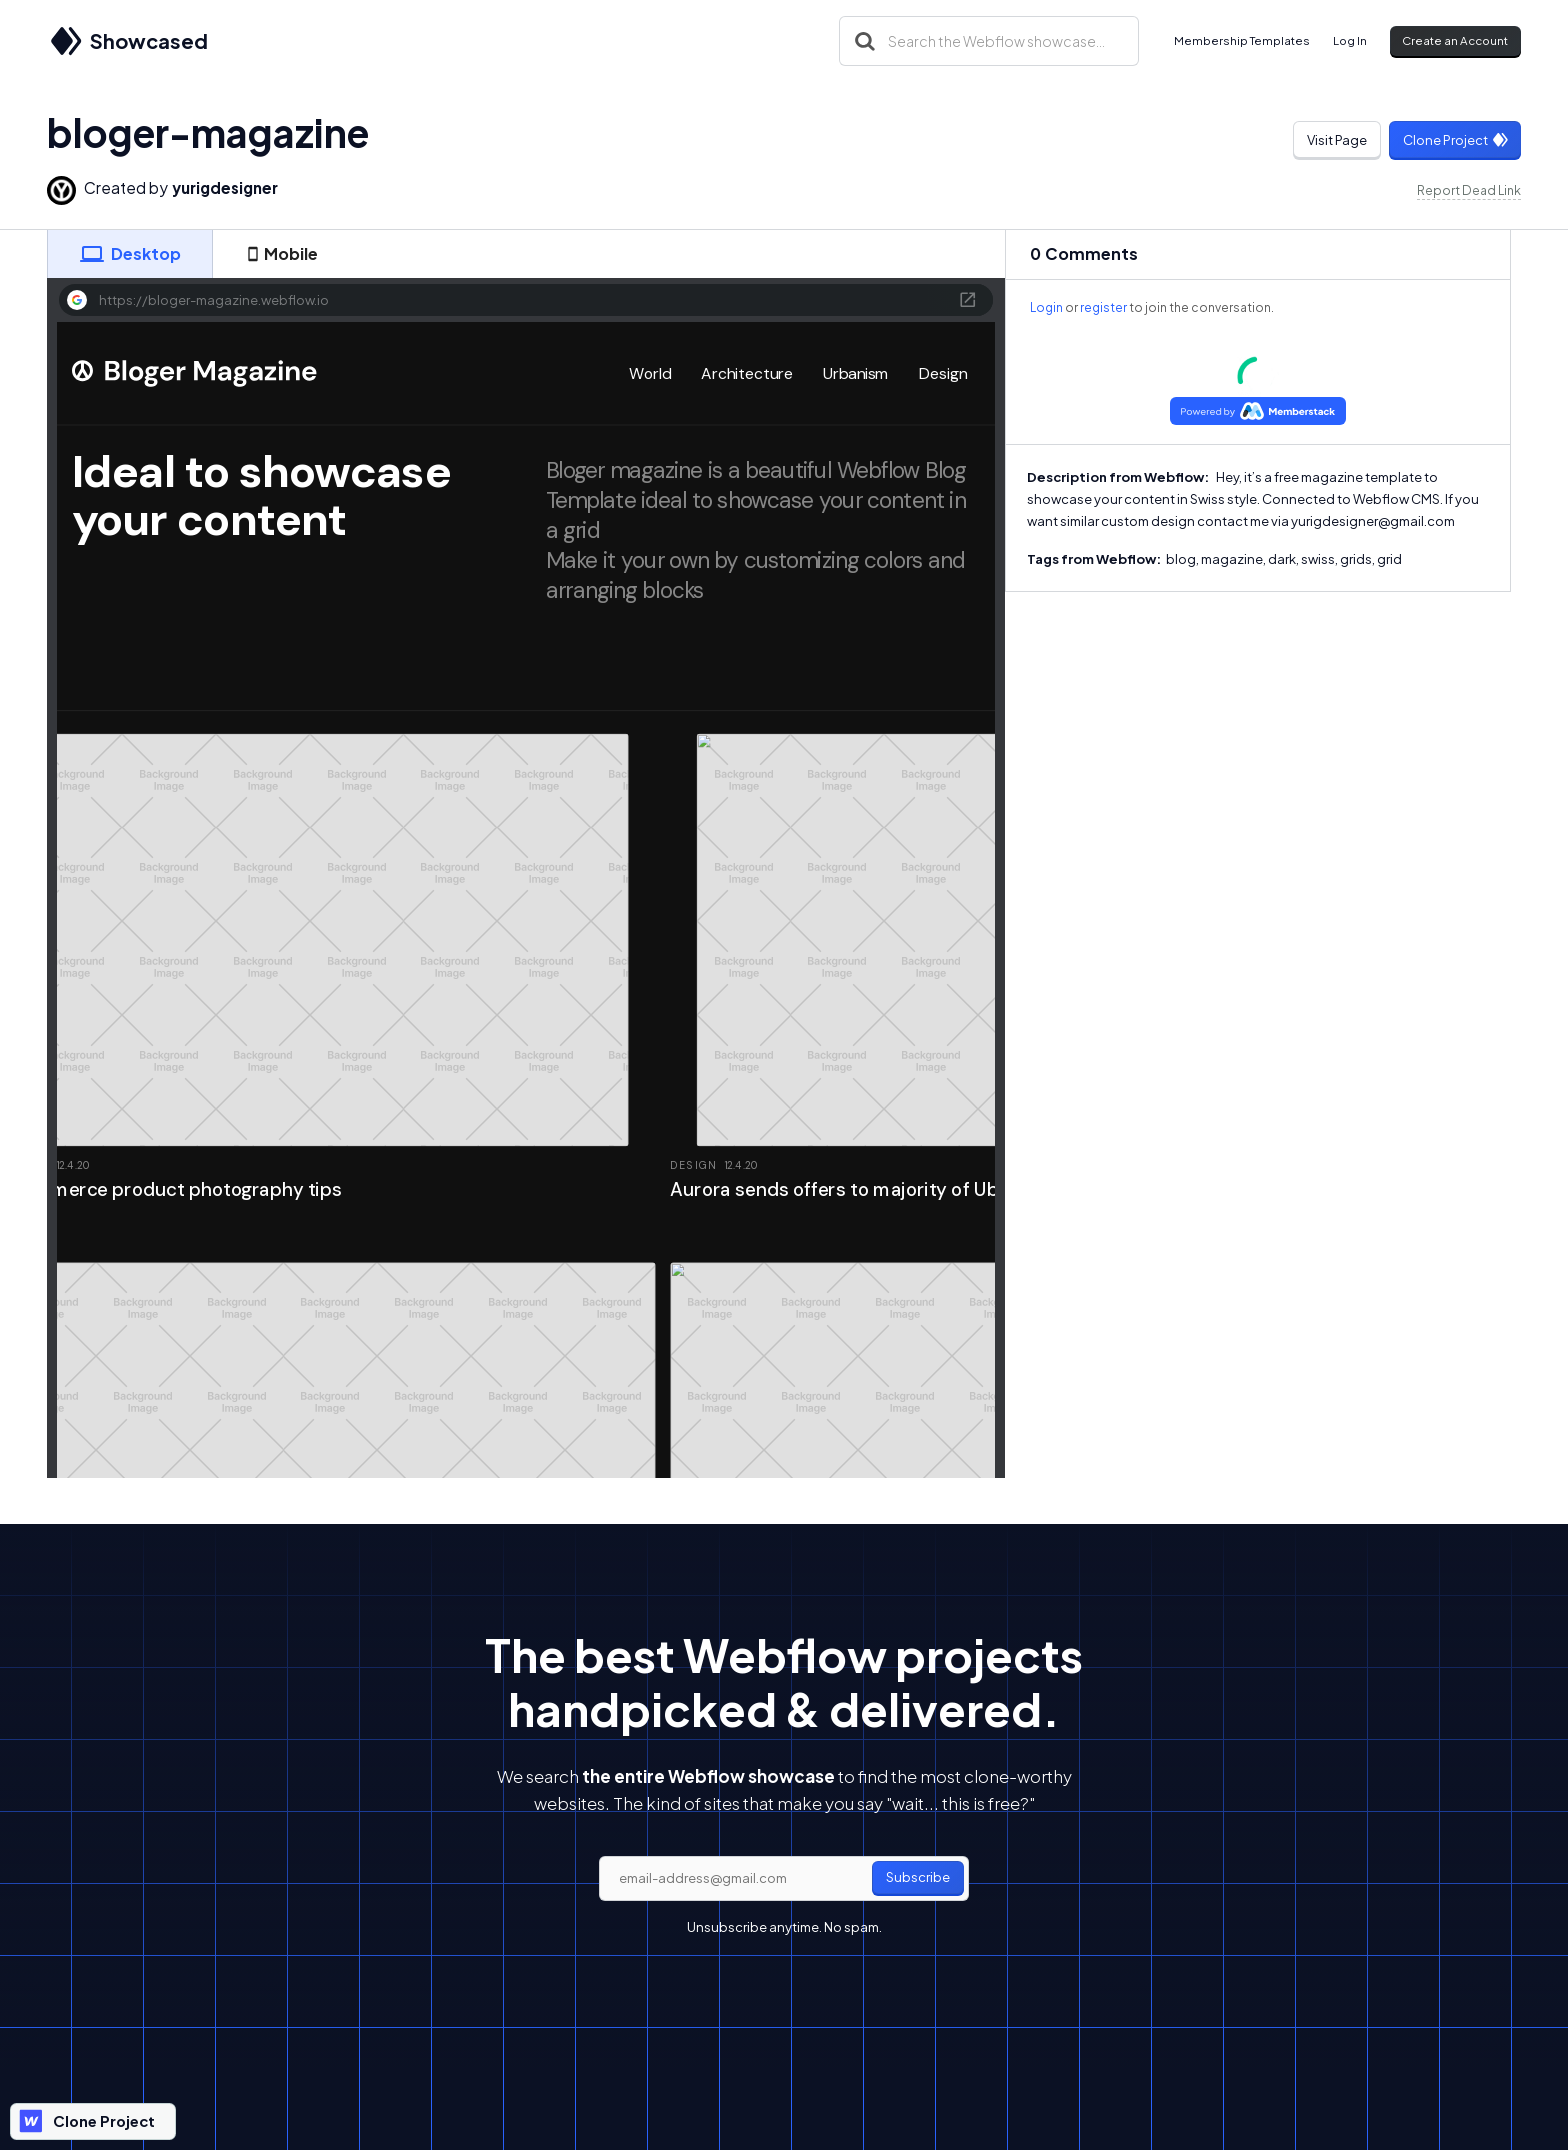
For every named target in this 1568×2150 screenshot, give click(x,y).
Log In (1350, 40)
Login (1046, 307)
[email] (784, 1879)
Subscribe (918, 1877)
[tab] (130, 254)
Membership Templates (1242, 40)
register (1103, 307)
